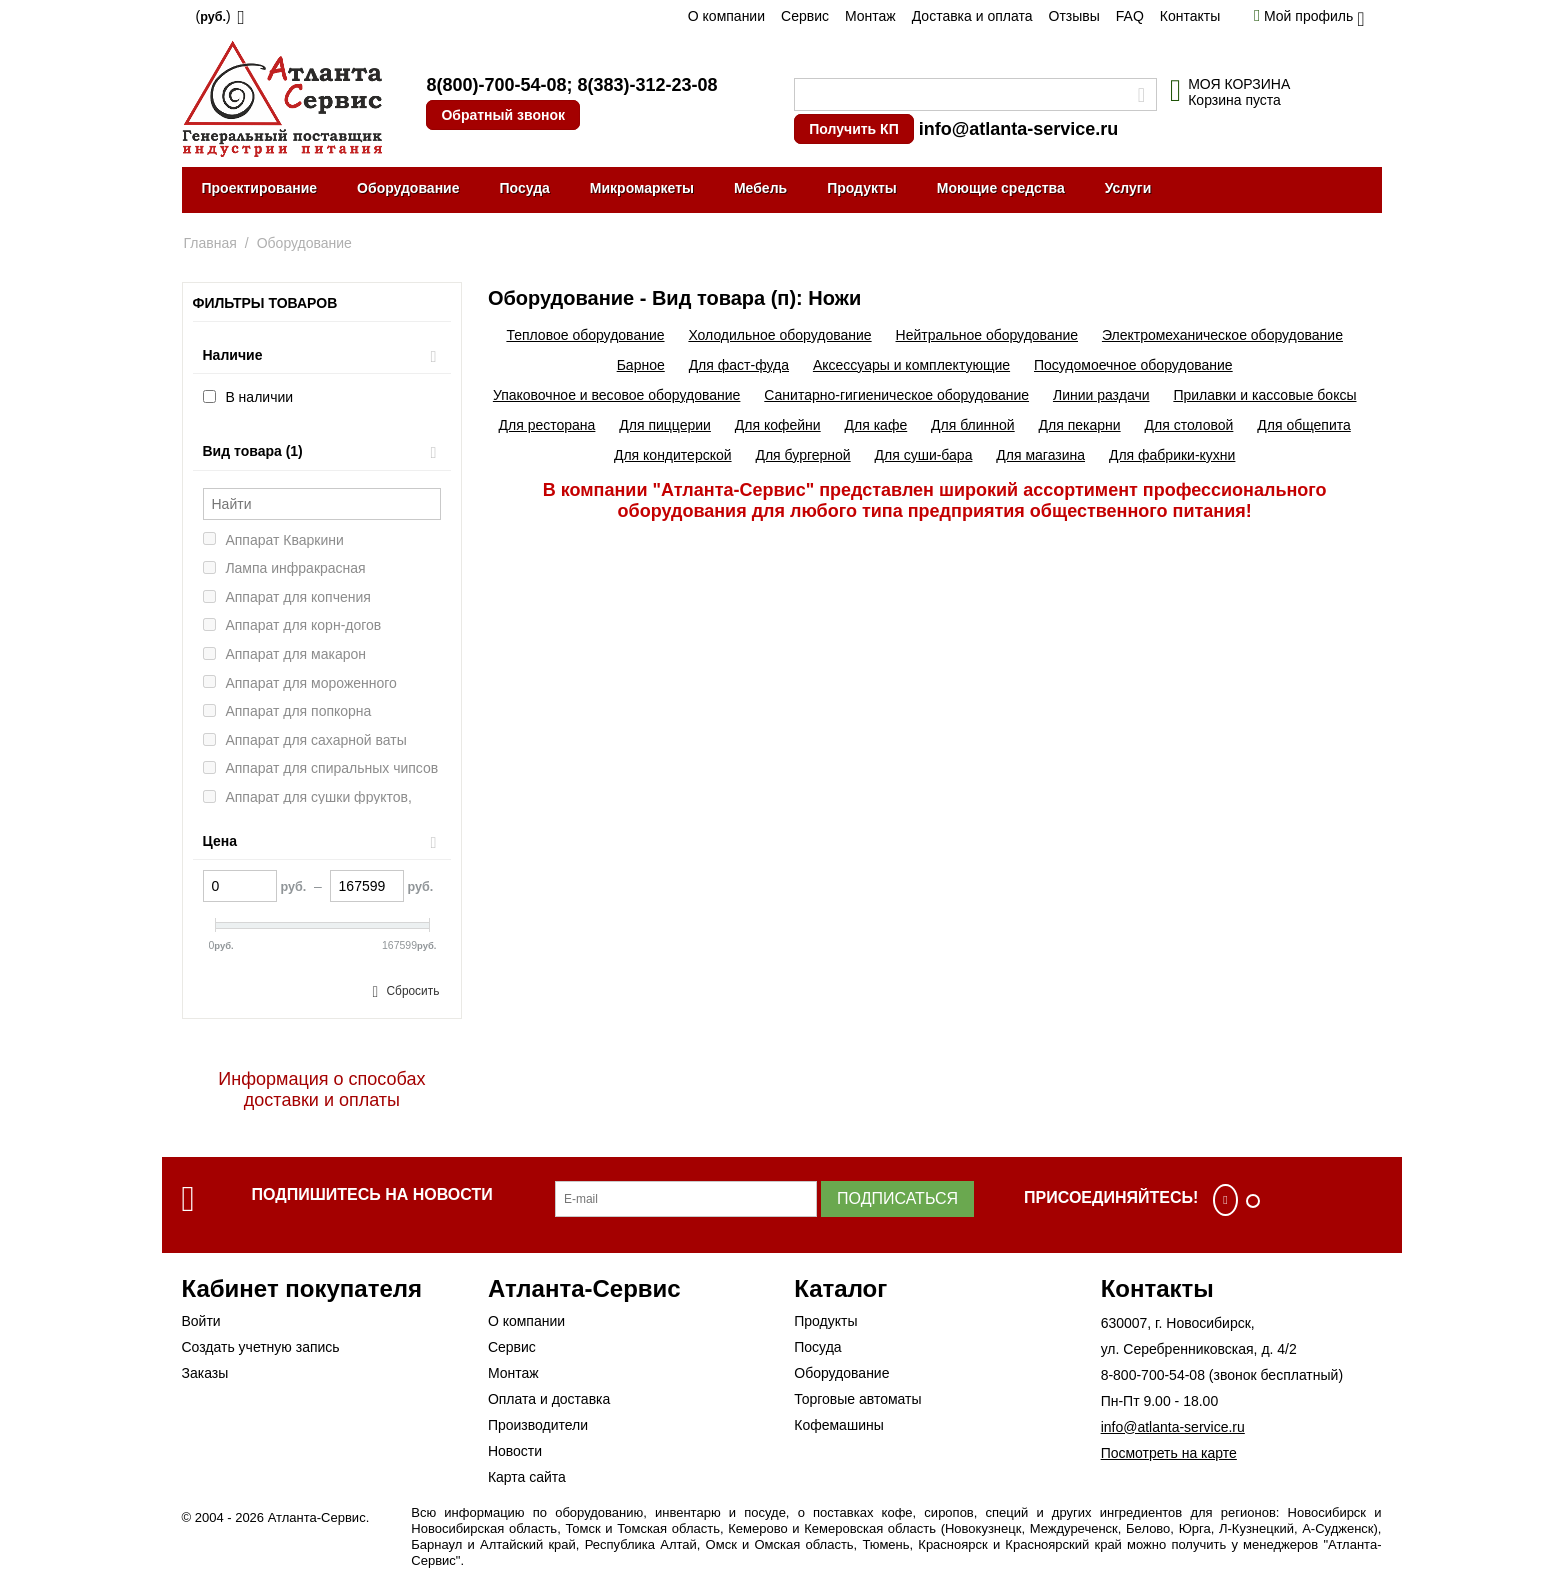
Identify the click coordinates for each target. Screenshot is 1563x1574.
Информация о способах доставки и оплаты (321, 1089)
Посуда (524, 188)
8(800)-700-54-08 (496, 85)
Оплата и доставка (549, 1399)
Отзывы (1074, 16)
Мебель (760, 188)
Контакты (1190, 16)
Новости (515, 1451)
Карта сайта (527, 1477)
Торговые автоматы (857, 1399)
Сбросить (412, 991)
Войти (201, 1321)
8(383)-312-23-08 (647, 85)
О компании (726, 16)
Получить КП (853, 129)
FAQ (1130, 16)
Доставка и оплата (972, 16)
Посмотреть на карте (1169, 1453)
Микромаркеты (642, 188)
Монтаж (870, 16)
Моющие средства (1001, 188)
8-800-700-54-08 (1153, 1375)
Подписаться (897, 1198)
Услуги (1128, 188)
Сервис (805, 16)
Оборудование (408, 188)
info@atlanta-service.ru (1019, 129)
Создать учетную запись (261, 1347)
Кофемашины (839, 1425)
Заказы (205, 1373)
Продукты (862, 188)
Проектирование (260, 188)
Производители (538, 1425)
